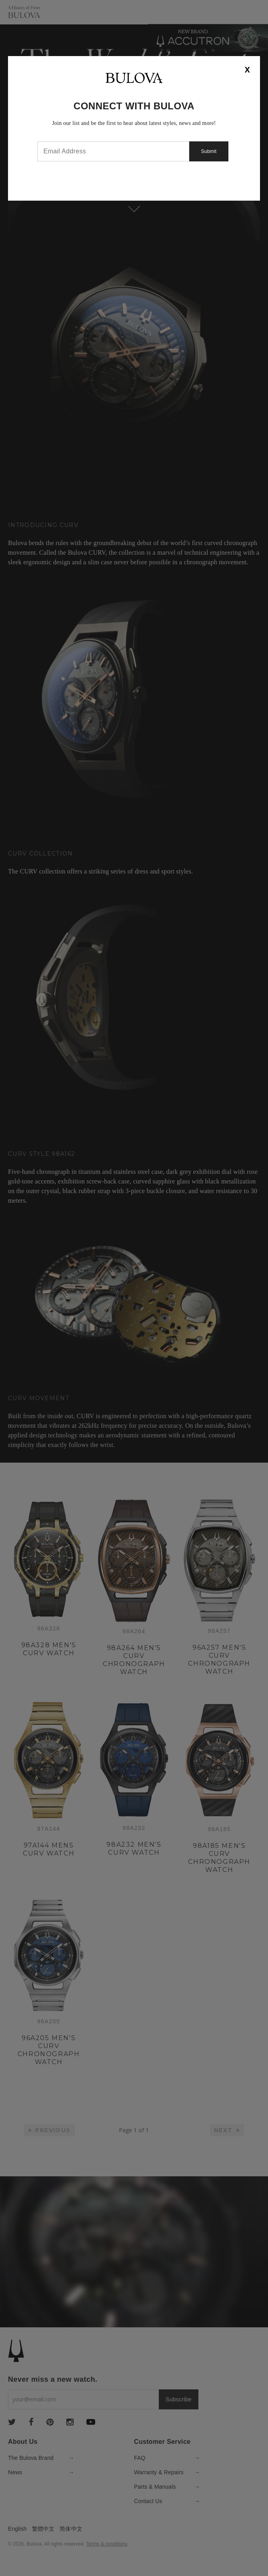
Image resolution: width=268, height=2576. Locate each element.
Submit (209, 151)
